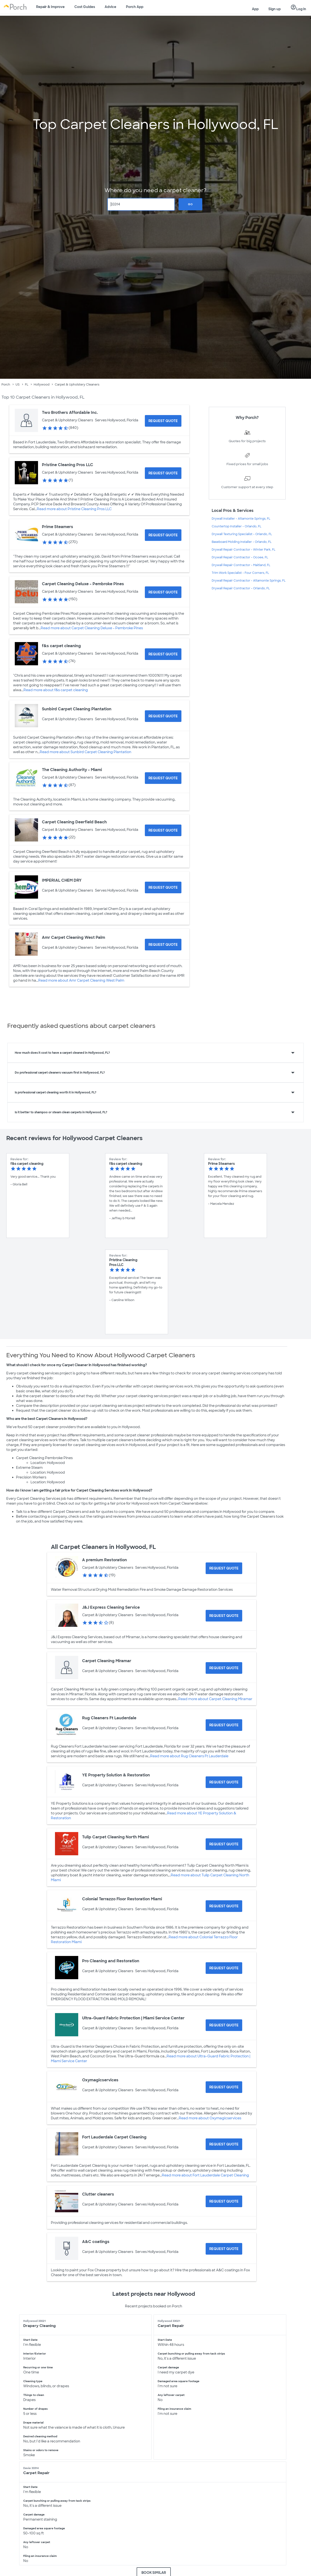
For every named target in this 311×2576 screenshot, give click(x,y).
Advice (110, 7)
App (255, 9)
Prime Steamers (57, 526)
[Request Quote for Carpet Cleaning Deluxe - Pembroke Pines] (163, 592)
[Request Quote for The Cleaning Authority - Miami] (163, 778)
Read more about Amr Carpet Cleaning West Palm (81, 980)
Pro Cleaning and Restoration (110, 1960)
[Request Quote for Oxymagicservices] (224, 2087)
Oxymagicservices (100, 2080)
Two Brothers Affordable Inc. (70, 412)
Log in (298, 7)
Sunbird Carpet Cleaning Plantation (76, 709)
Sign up (274, 9)
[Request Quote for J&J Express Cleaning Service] (224, 1615)
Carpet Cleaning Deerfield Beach (74, 822)
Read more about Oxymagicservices (210, 2118)
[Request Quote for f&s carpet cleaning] (163, 654)
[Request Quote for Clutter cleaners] (224, 2201)
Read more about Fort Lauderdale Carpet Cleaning (205, 2175)
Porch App (134, 7)
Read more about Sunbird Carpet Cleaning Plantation (85, 752)
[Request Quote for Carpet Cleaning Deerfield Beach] (163, 830)
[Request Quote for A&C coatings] (224, 2249)
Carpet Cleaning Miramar (106, 1660)
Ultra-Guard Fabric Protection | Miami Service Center (133, 2018)
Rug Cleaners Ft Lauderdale (109, 1717)
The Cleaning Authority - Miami (72, 769)
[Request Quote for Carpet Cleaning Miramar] (224, 1668)
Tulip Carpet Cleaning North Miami (115, 1837)
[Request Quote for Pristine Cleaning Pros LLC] (163, 473)
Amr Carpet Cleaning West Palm (73, 937)
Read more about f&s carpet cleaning (55, 690)
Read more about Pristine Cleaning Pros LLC (74, 509)
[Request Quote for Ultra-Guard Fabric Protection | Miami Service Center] (224, 2025)
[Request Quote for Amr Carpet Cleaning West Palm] (163, 944)
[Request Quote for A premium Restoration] (224, 1568)
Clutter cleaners (98, 2194)
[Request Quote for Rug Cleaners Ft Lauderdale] (224, 1725)
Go (190, 204)
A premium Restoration (104, 1559)
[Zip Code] (141, 204)
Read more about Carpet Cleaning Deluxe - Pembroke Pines (92, 628)
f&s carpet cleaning (61, 645)
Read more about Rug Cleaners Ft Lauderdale (189, 1756)
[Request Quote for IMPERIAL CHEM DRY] (163, 887)
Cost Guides (84, 7)
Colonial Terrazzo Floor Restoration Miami (122, 1899)
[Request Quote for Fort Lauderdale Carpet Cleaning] (224, 2144)
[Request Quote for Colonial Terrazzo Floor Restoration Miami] (224, 1906)
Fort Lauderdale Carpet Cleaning (114, 2137)
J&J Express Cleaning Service (111, 1607)
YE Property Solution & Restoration (116, 1775)
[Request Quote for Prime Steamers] (163, 535)
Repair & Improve (50, 7)
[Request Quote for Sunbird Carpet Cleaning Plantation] (163, 716)
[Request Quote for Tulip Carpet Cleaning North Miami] (224, 1844)
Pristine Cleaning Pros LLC (67, 464)
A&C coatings (95, 2241)
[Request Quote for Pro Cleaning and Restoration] (224, 1968)
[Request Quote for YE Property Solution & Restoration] (224, 1782)
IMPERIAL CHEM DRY (62, 880)
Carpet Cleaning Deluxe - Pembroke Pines (83, 583)
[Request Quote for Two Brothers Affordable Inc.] (163, 421)
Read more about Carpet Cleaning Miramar (215, 1699)
